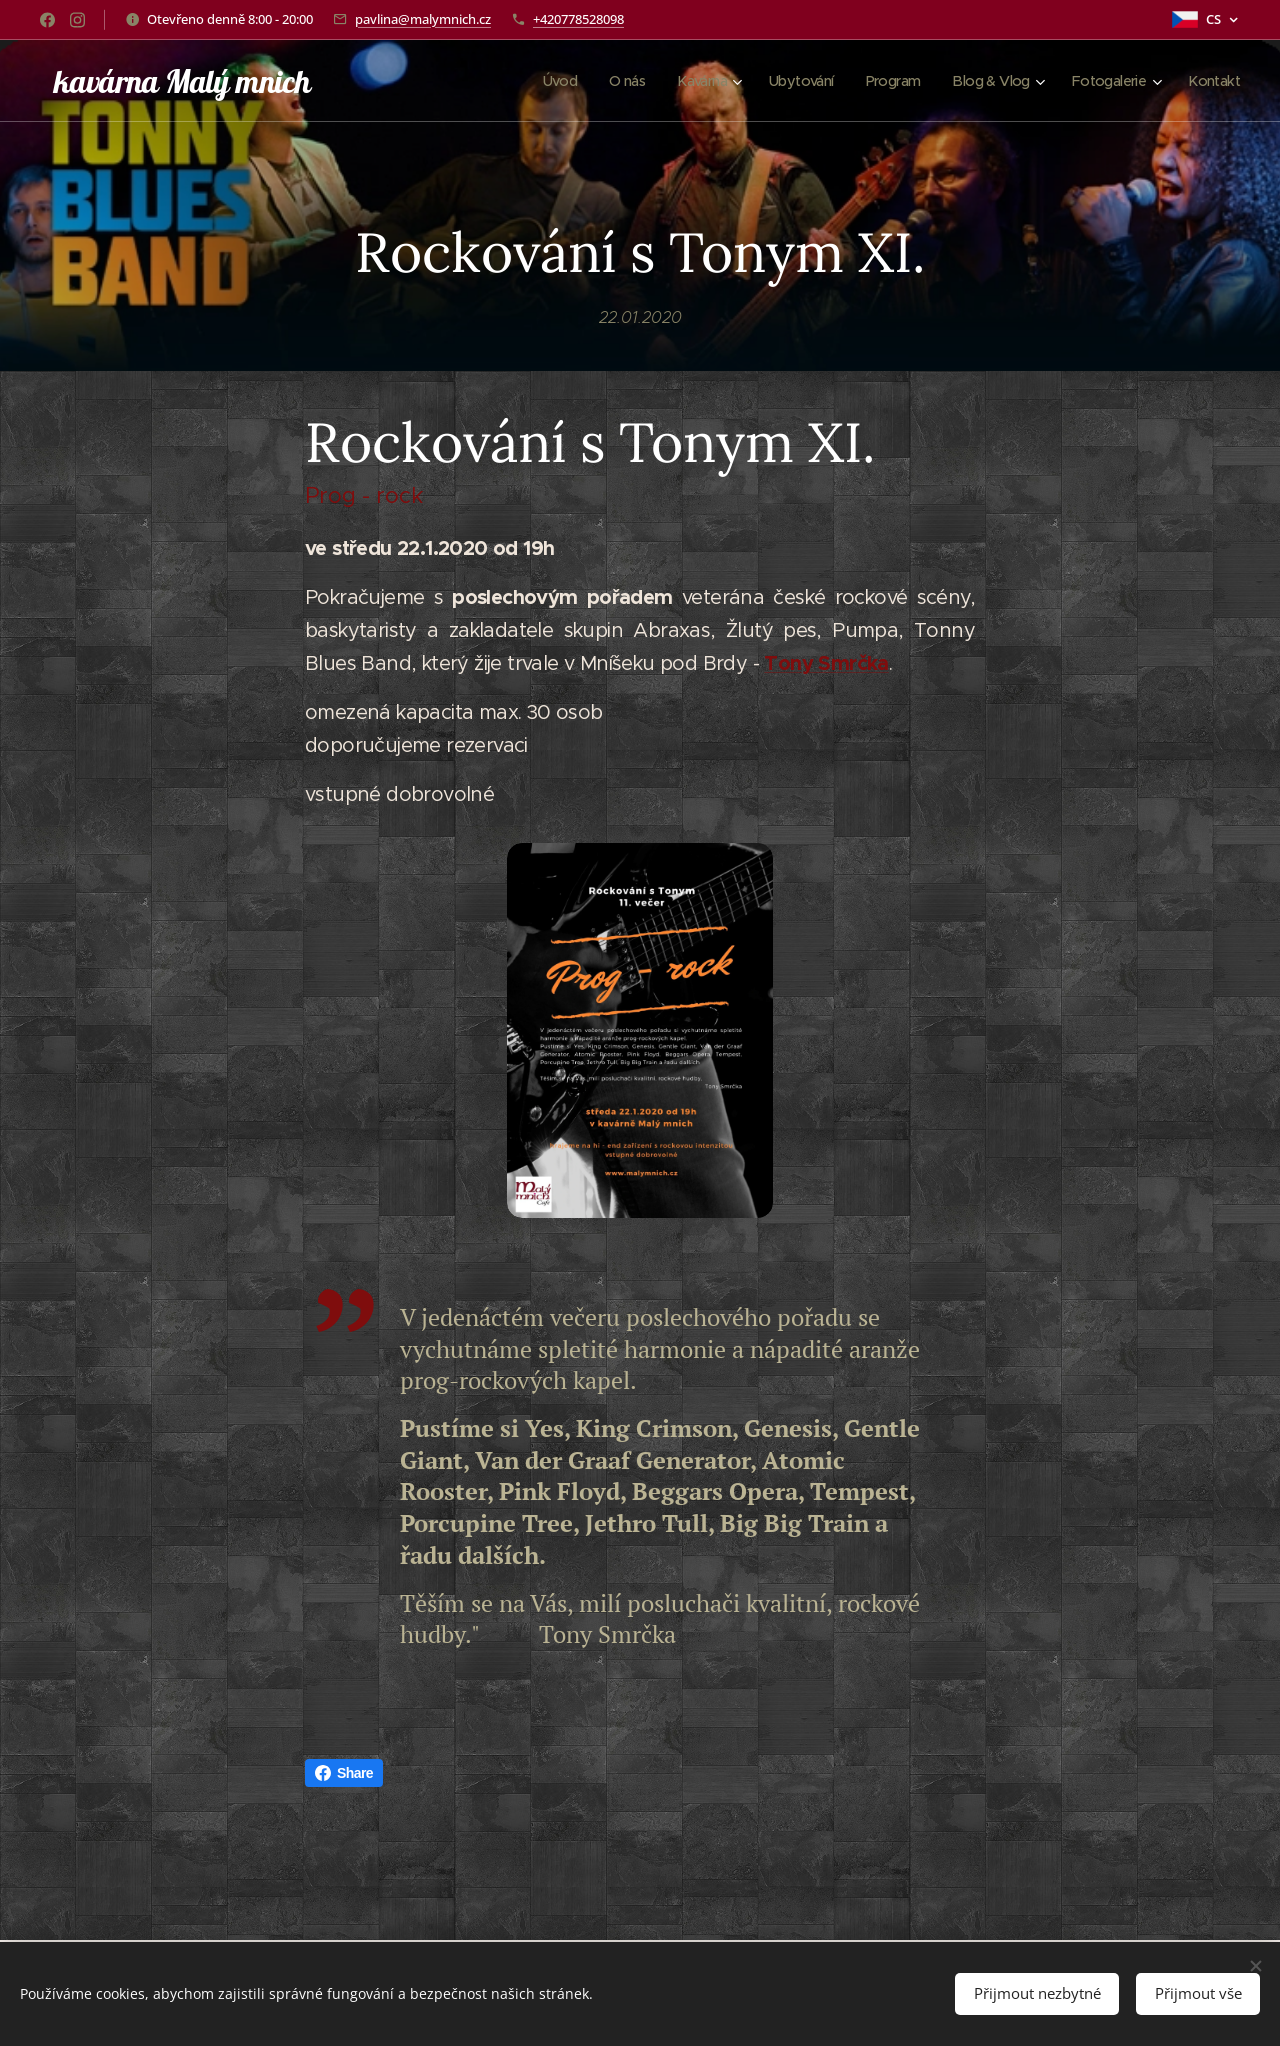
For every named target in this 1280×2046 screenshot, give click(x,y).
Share (344, 1773)
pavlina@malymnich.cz (423, 19)
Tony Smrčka (826, 662)
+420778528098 (578, 19)
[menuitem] (530, 81)
